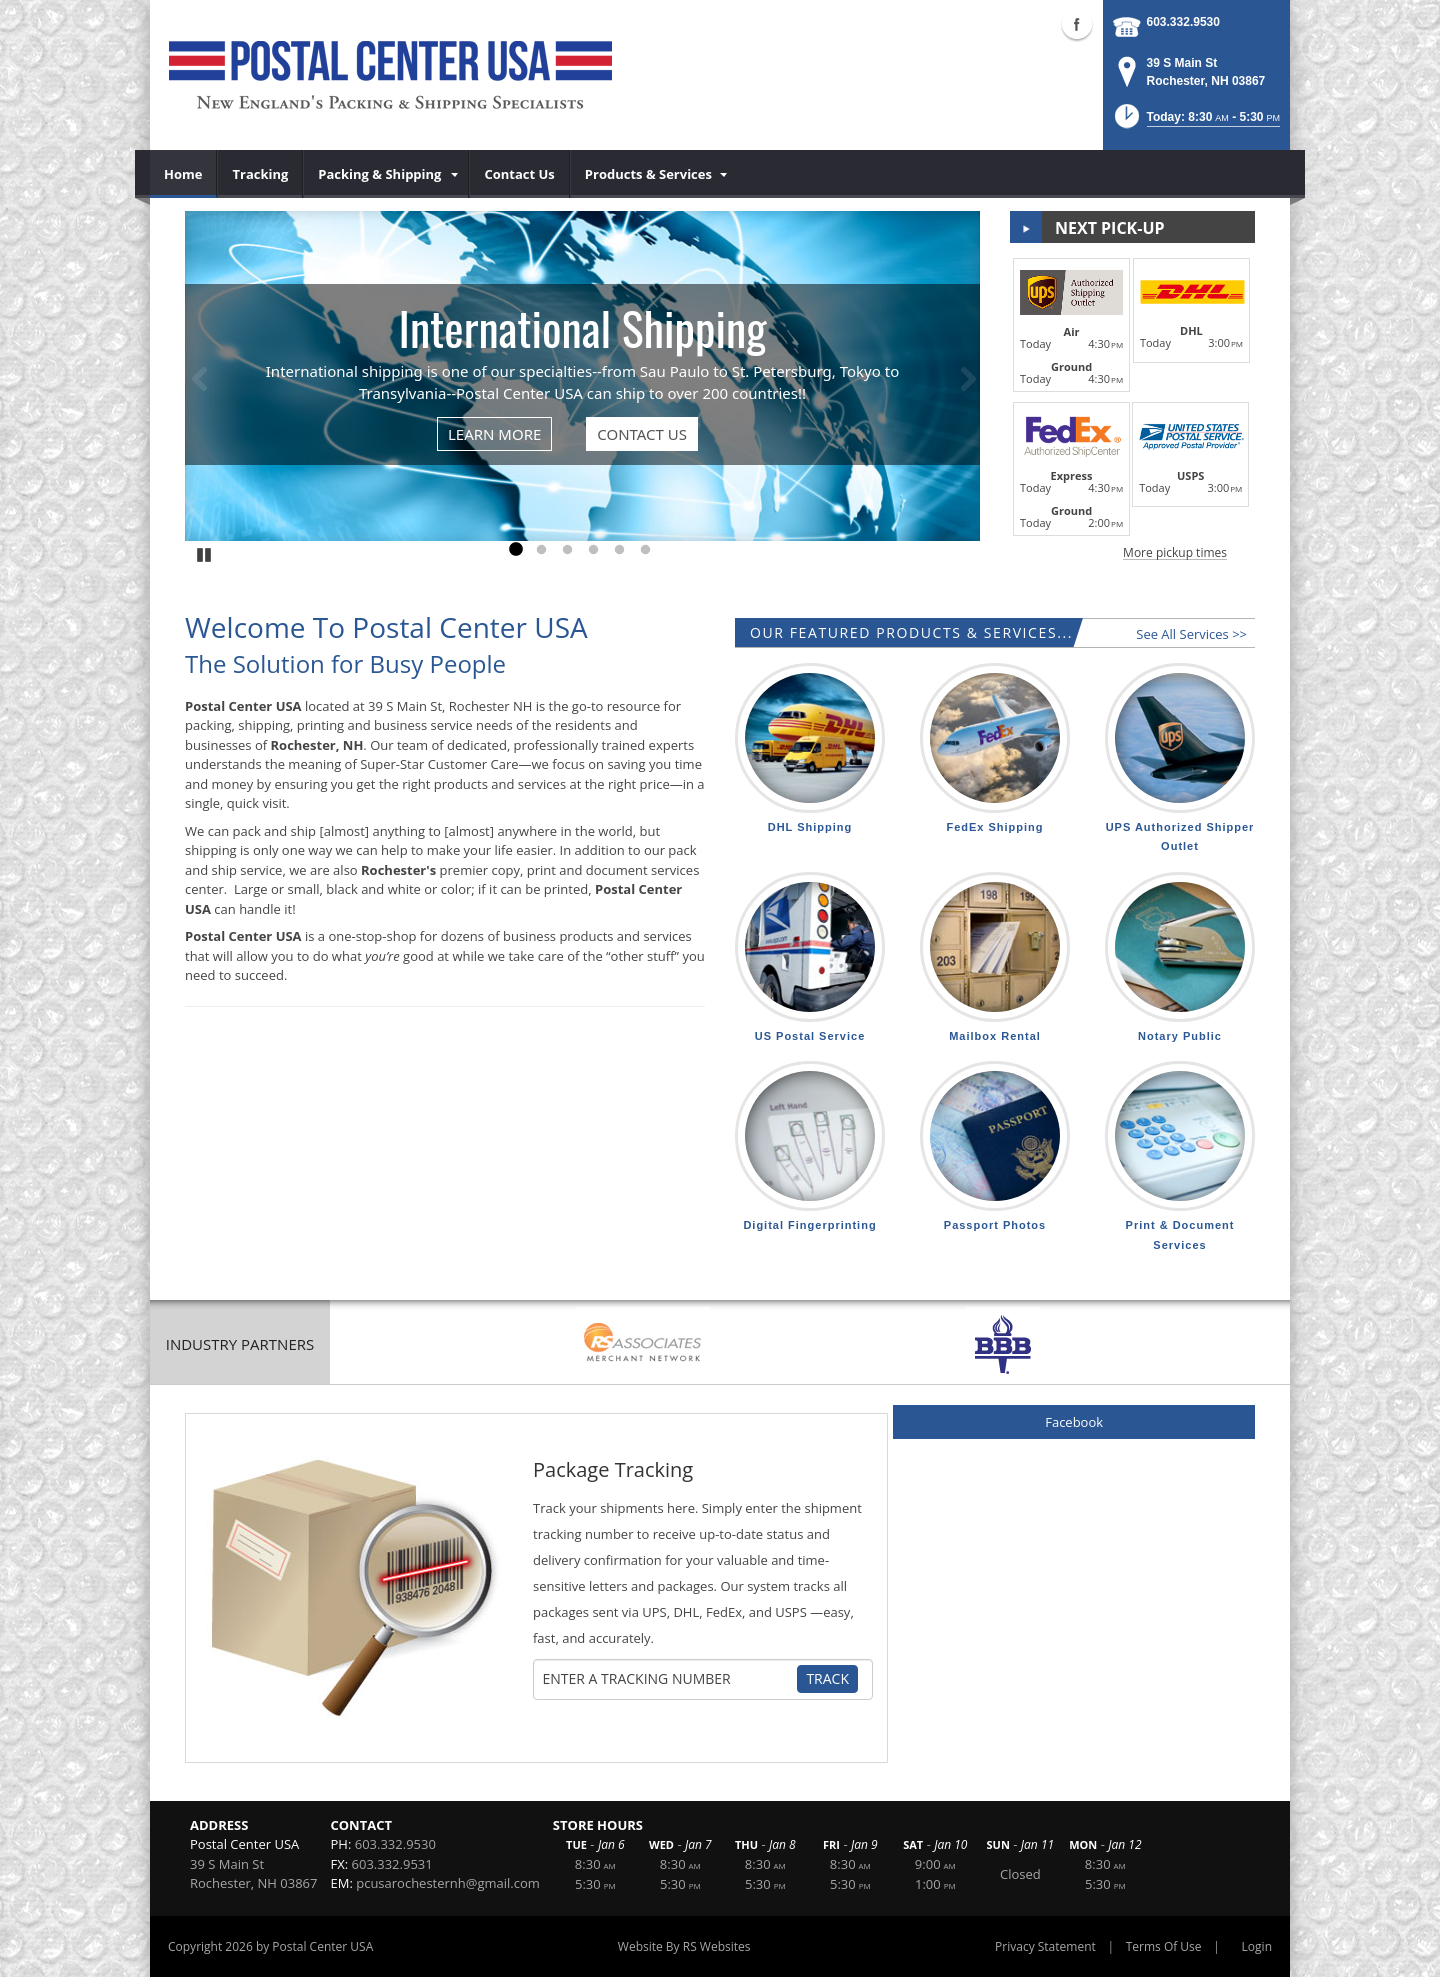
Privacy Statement (1045, 1946)
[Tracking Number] (668, 1679)
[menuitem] (183, 174)
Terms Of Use (1164, 1946)
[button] (1195, 122)
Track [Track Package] (827, 1678)
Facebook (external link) (1077, 24)
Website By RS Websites (684, 1946)
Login (1257, 1946)
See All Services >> (1191, 634)
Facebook (1074, 1422)
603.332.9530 (1183, 22)
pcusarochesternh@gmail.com (448, 1883)
